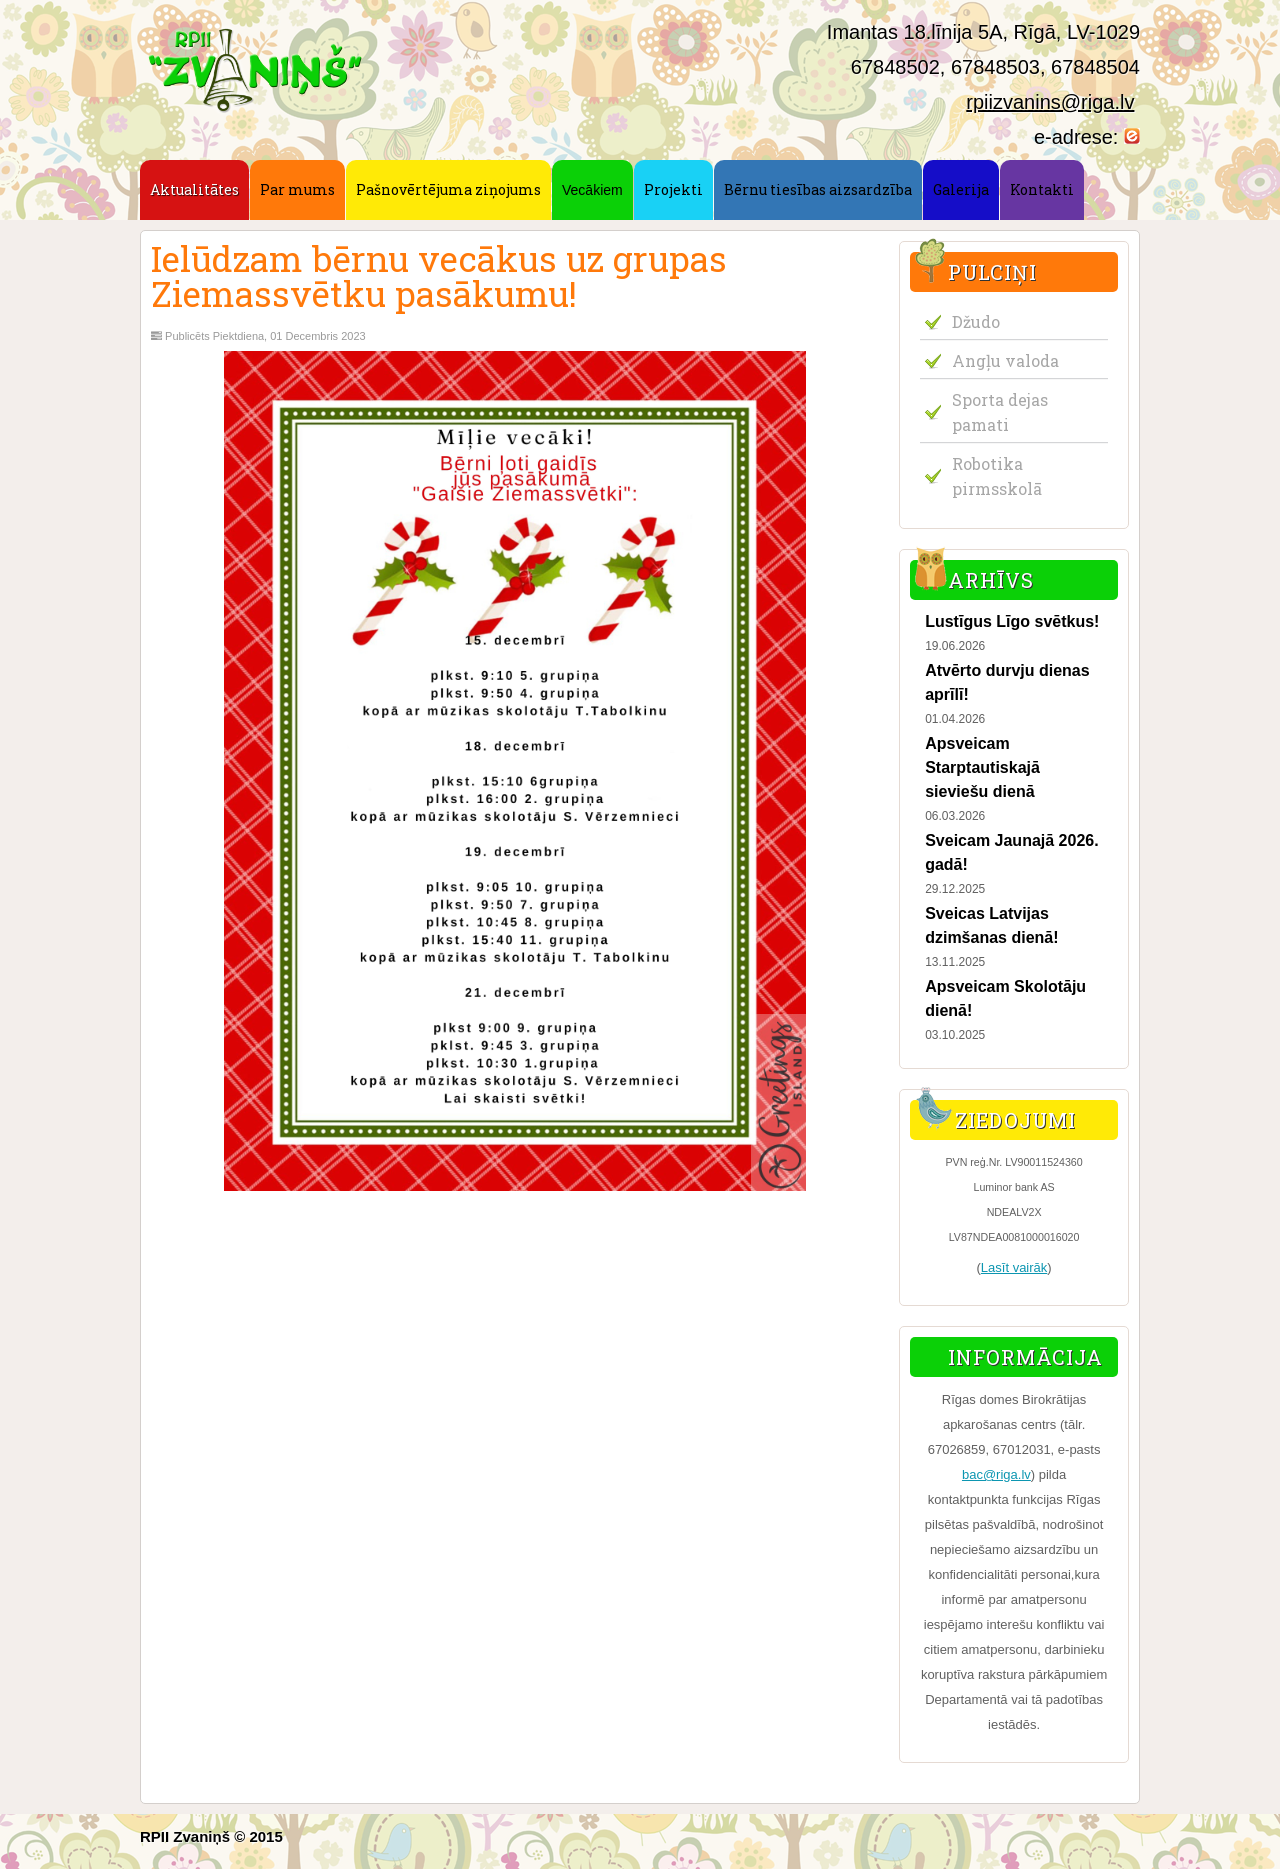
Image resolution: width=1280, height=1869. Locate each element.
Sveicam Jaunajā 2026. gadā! (1011, 852)
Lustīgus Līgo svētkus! (1012, 621)
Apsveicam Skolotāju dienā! (1005, 998)
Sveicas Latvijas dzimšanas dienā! (991, 925)
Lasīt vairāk (1014, 1267)
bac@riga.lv (996, 1474)
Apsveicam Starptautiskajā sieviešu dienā (982, 767)
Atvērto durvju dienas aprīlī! (1007, 682)
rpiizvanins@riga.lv (1050, 102)
